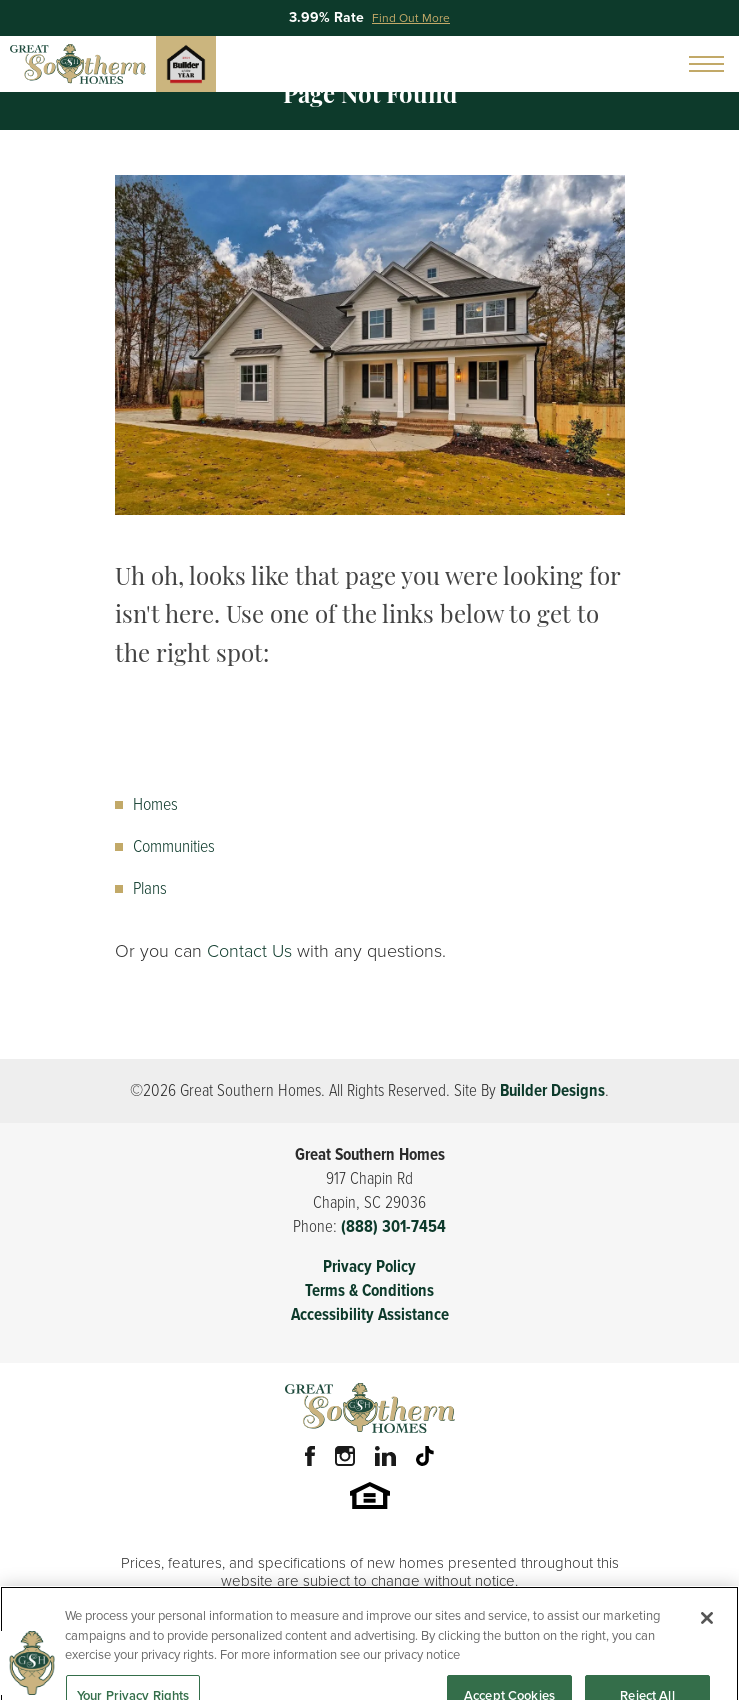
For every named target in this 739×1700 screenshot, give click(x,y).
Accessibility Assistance (370, 1314)
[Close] (707, 1631)
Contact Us (249, 951)
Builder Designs (552, 1090)
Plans (150, 888)
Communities (174, 846)
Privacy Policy (369, 1266)
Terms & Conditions (369, 1290)
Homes (155, 804)
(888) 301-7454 (393, 1226)
